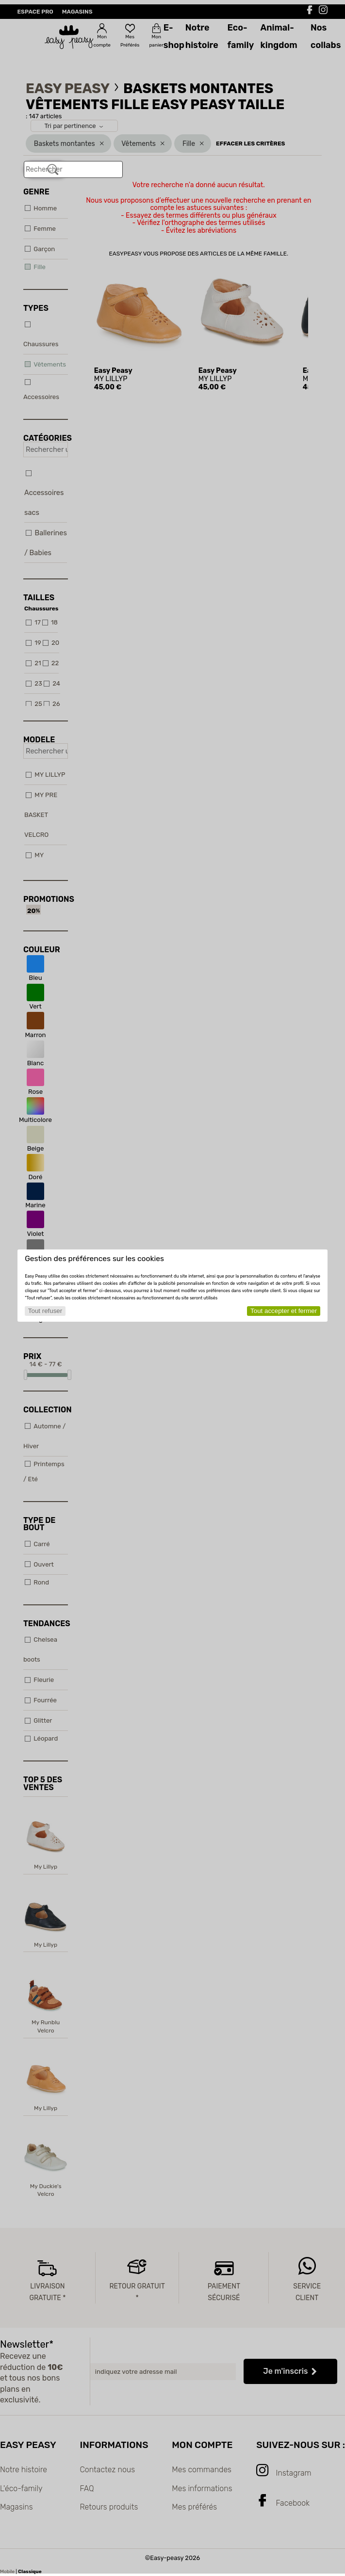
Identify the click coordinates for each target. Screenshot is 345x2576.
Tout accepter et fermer (283, 1310)
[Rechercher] (53, 170)
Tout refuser (45, 1310)
